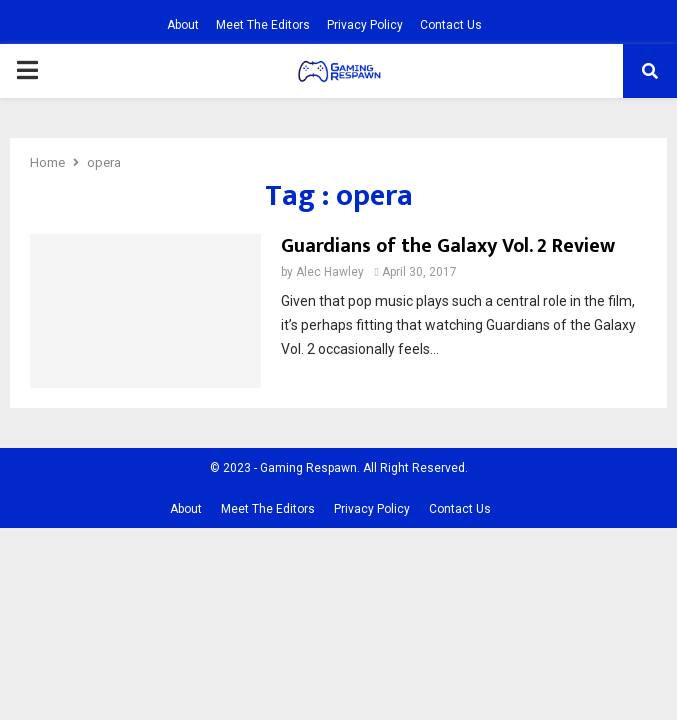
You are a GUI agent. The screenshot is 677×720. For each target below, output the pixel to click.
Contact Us (451, 25)
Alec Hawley (330, 272)
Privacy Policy (365, 25)
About (183, 25)
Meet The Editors (263, 25)
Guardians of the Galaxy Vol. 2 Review (448, 246)
